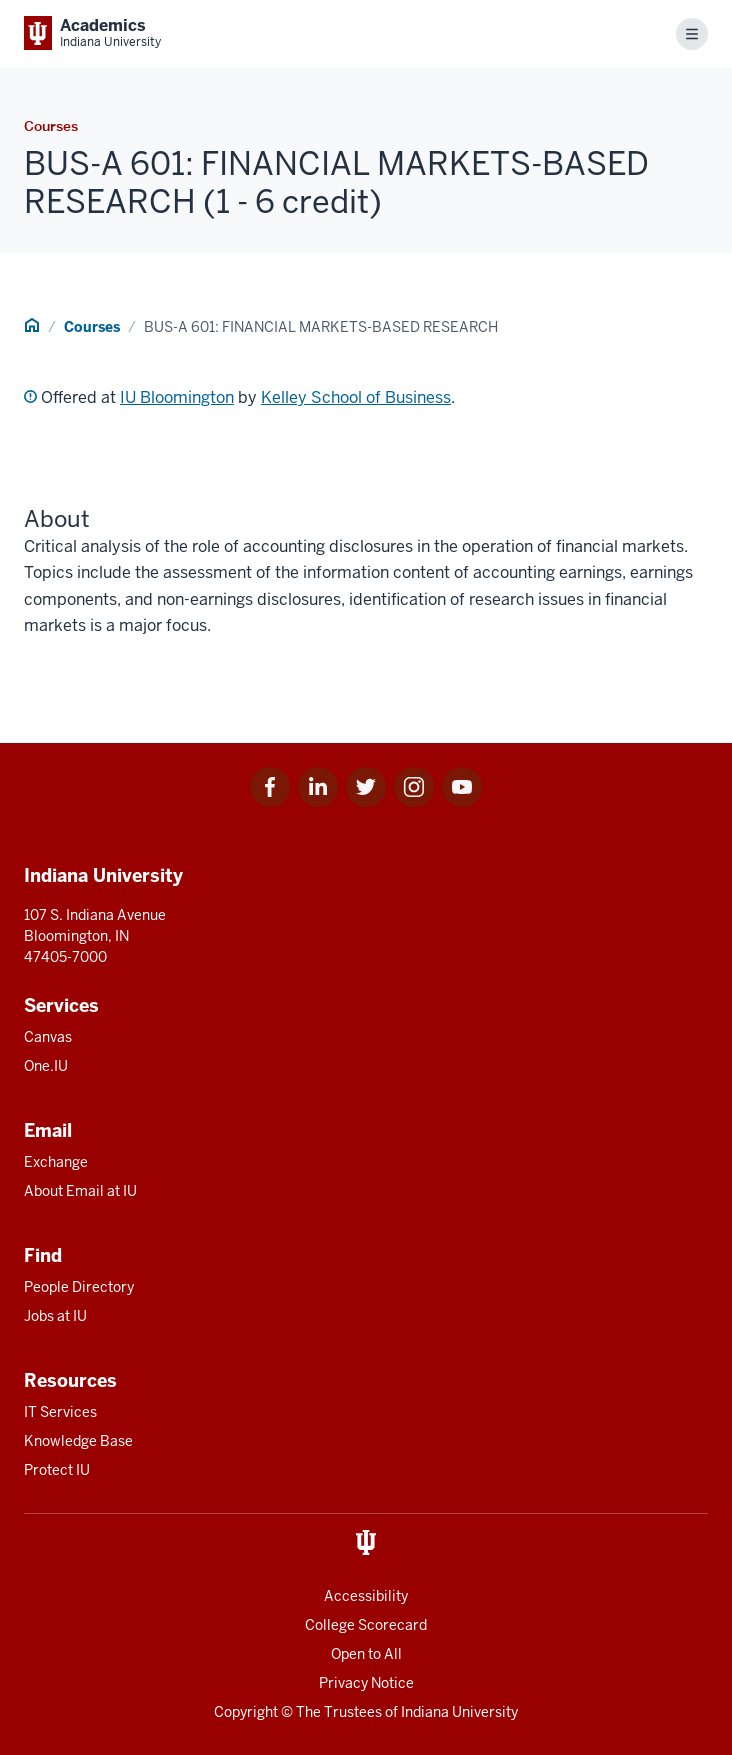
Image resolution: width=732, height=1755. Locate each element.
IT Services (60, 1412)
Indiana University (459, 1712)
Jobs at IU (55, 1316)
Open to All (366, 1654)
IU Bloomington (177, 397)
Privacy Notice (366, 1683)
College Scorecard (366, 1625)
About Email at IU (80, 1191)
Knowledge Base (78, 1441)
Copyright (246, 1712)
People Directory (79, 1287)
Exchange (56, 1162)
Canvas (48, 1037)
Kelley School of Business (356, 397)
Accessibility (366, 1596)
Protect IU (57, 1470)
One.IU (46, 1066)
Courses (92, 327)
